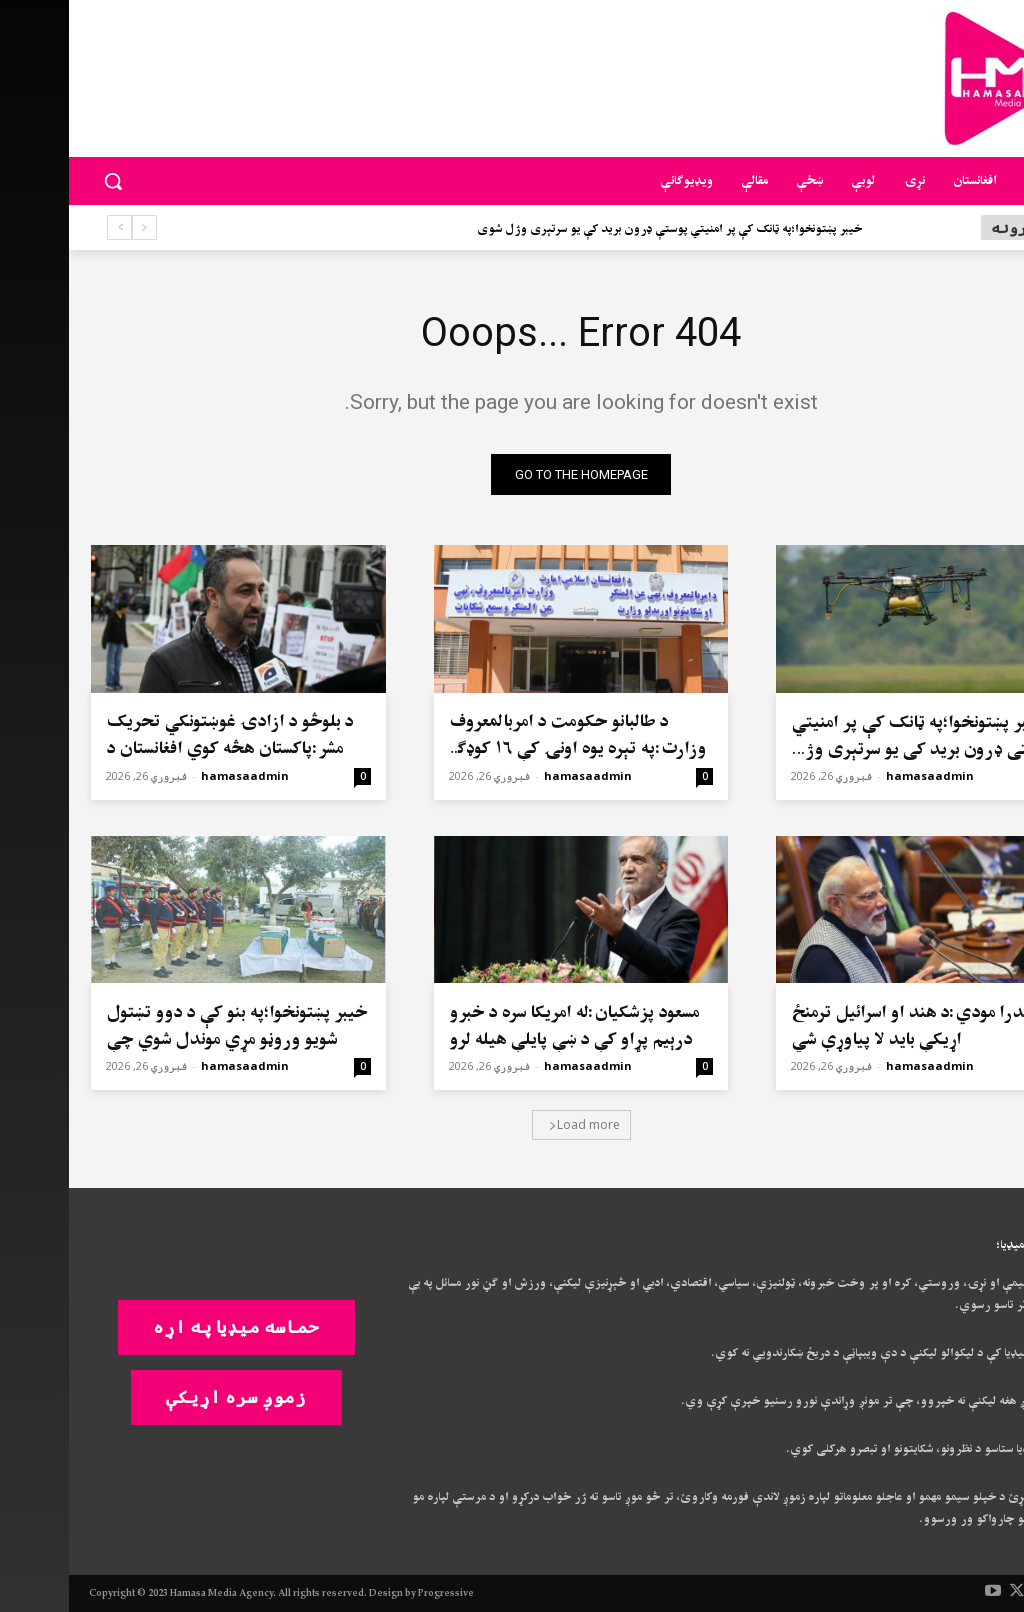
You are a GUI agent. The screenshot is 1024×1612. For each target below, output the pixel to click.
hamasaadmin (861, 774)
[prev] (75, 227)
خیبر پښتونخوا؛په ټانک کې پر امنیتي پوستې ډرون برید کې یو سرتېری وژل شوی (600, 229)
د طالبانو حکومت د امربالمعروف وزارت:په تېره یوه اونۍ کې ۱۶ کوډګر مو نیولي (508, 748)
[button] (44, 181)
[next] (50, 227)
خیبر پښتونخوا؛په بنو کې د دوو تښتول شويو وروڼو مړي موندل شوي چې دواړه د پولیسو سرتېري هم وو (167, 1039)
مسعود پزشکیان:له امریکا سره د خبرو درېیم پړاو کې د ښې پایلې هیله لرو (505, 1026)
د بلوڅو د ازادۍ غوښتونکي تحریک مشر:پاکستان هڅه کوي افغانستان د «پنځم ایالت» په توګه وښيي (160, 748)
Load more (515, 1124)
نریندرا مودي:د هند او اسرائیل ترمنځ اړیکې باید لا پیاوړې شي (850, 1026)
